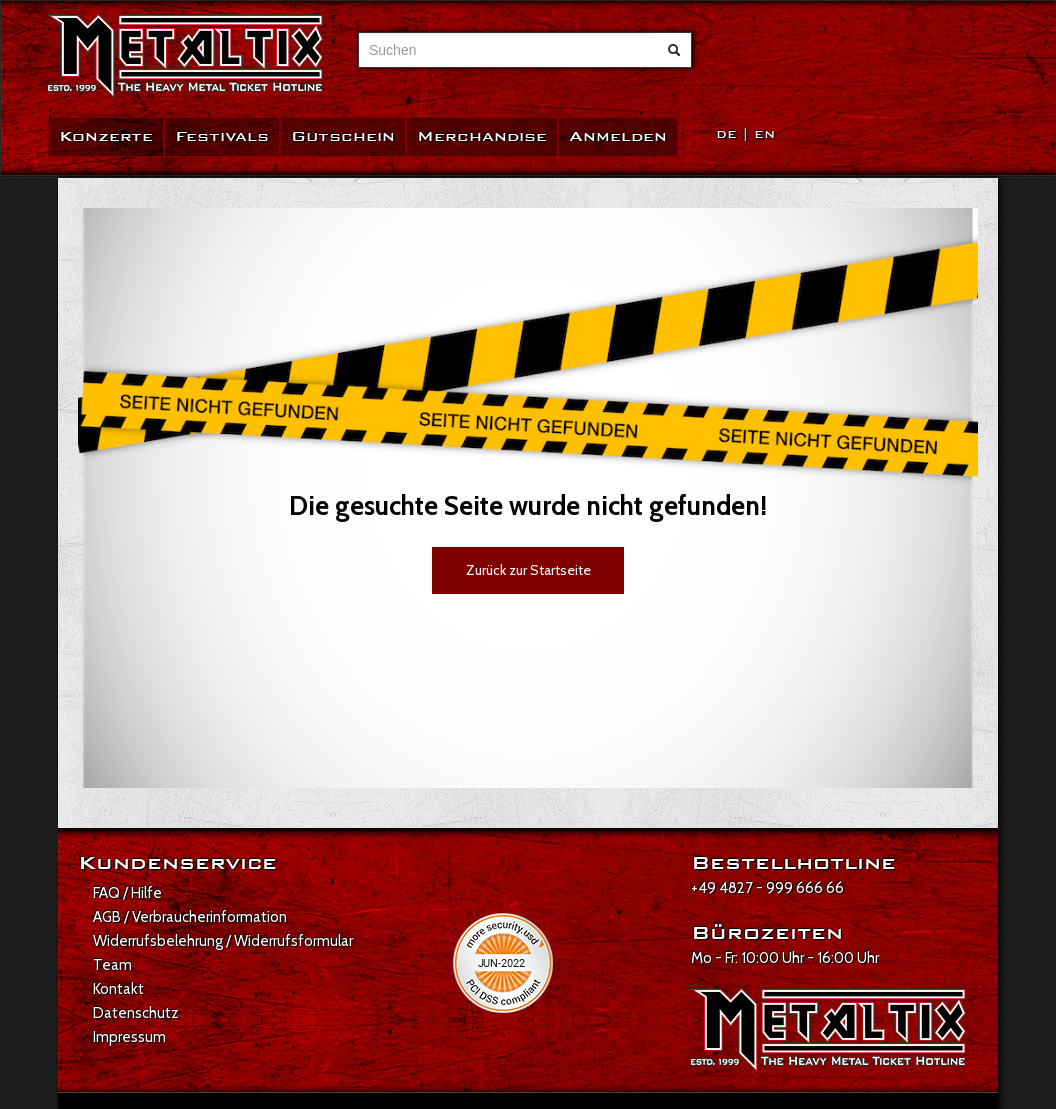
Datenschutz (136, 1013)
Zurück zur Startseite (528, 570)
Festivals (222, 136)
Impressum (129, 1037)
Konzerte (106, 136)
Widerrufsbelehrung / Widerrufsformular (223, 941)
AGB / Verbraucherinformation (190, 917)
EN (764, 134)
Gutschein (343, 136)
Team (112, 965)
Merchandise (482, 136)
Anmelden (618, 136)
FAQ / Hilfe (127, 893)
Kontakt (118, 989)
